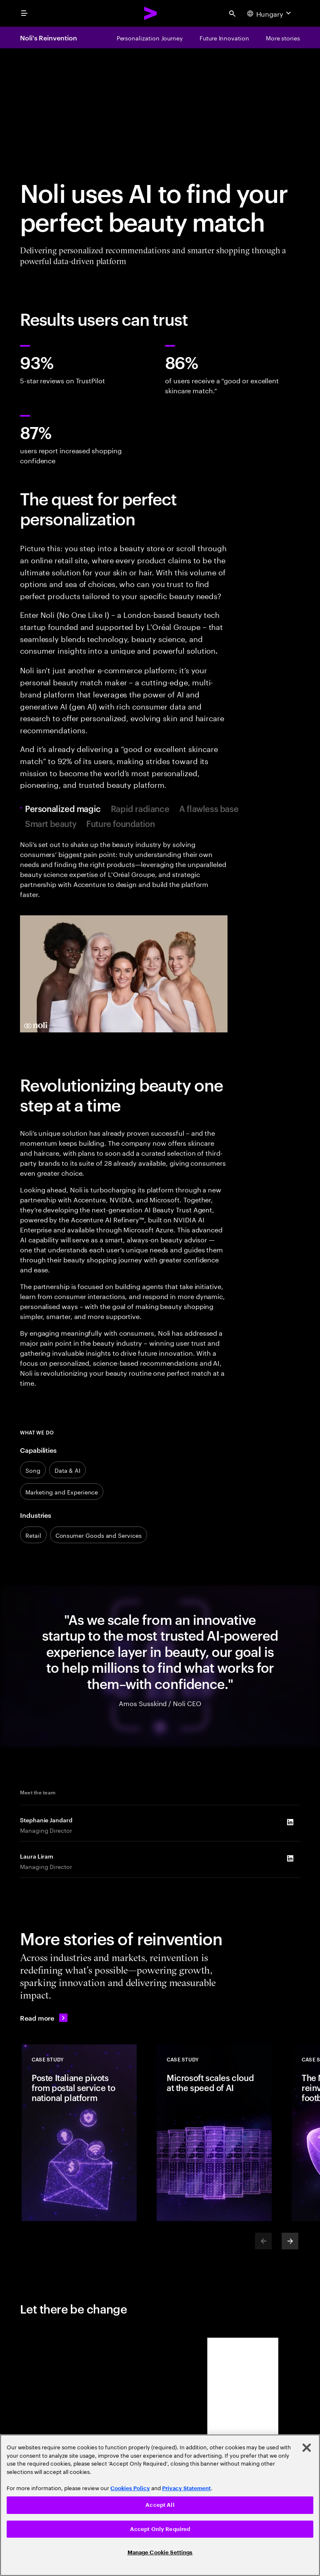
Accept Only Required (160, 2529)
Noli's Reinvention (48, 37)
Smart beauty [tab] (50, 823)
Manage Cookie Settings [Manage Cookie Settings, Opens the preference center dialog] (160, 2552)
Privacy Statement (186, 2488)
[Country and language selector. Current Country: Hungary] (270, 13)
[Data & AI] (67, 1470)
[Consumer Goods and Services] (98, 1535)
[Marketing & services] (61, 1491)
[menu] (24, 13)
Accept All (159, 2505)
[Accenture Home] (151, 13)
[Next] (290, 2241)
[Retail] (33, 1535)
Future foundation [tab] (120, 823)
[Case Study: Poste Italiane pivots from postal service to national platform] (79, 2132)
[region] (160, 2505)
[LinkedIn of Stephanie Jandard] (290, 1822)
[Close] (307, 2448)
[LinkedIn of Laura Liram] (290, 1858)
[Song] (33, 1470)
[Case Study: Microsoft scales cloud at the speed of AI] (214, 2132)
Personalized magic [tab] (65, 808)
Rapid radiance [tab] (140, 808)
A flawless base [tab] (208, 808)
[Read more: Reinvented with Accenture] (44, 2018)
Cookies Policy (130, 2488)
